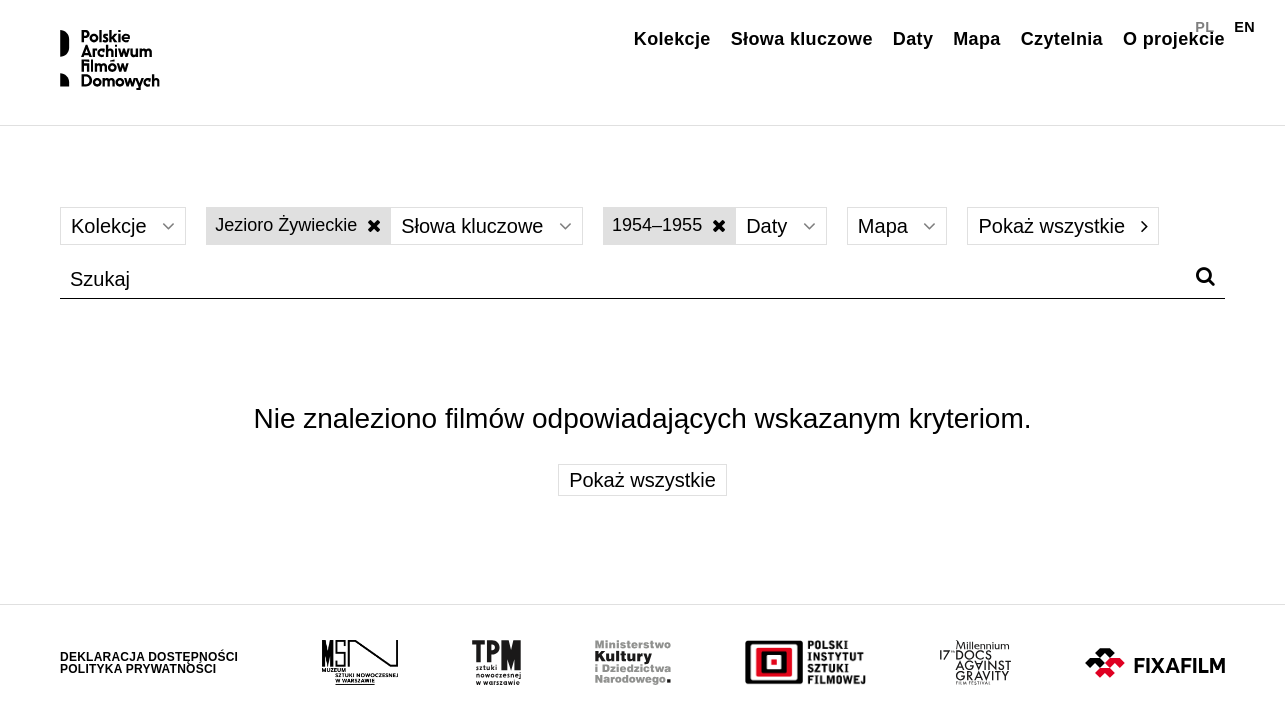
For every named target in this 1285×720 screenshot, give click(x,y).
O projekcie (1174, 39)
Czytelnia (1062, 39)
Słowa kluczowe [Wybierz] (486, 226)
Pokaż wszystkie (1062, 226)
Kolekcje (672, 39)
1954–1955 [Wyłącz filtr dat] (669, 225)
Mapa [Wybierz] (897, 226)
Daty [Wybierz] (781, 226)
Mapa (976, 39)
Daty (913, 39)
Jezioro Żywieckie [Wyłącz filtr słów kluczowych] (298, 225)
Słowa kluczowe (802, 39)
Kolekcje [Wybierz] (123, 226)
